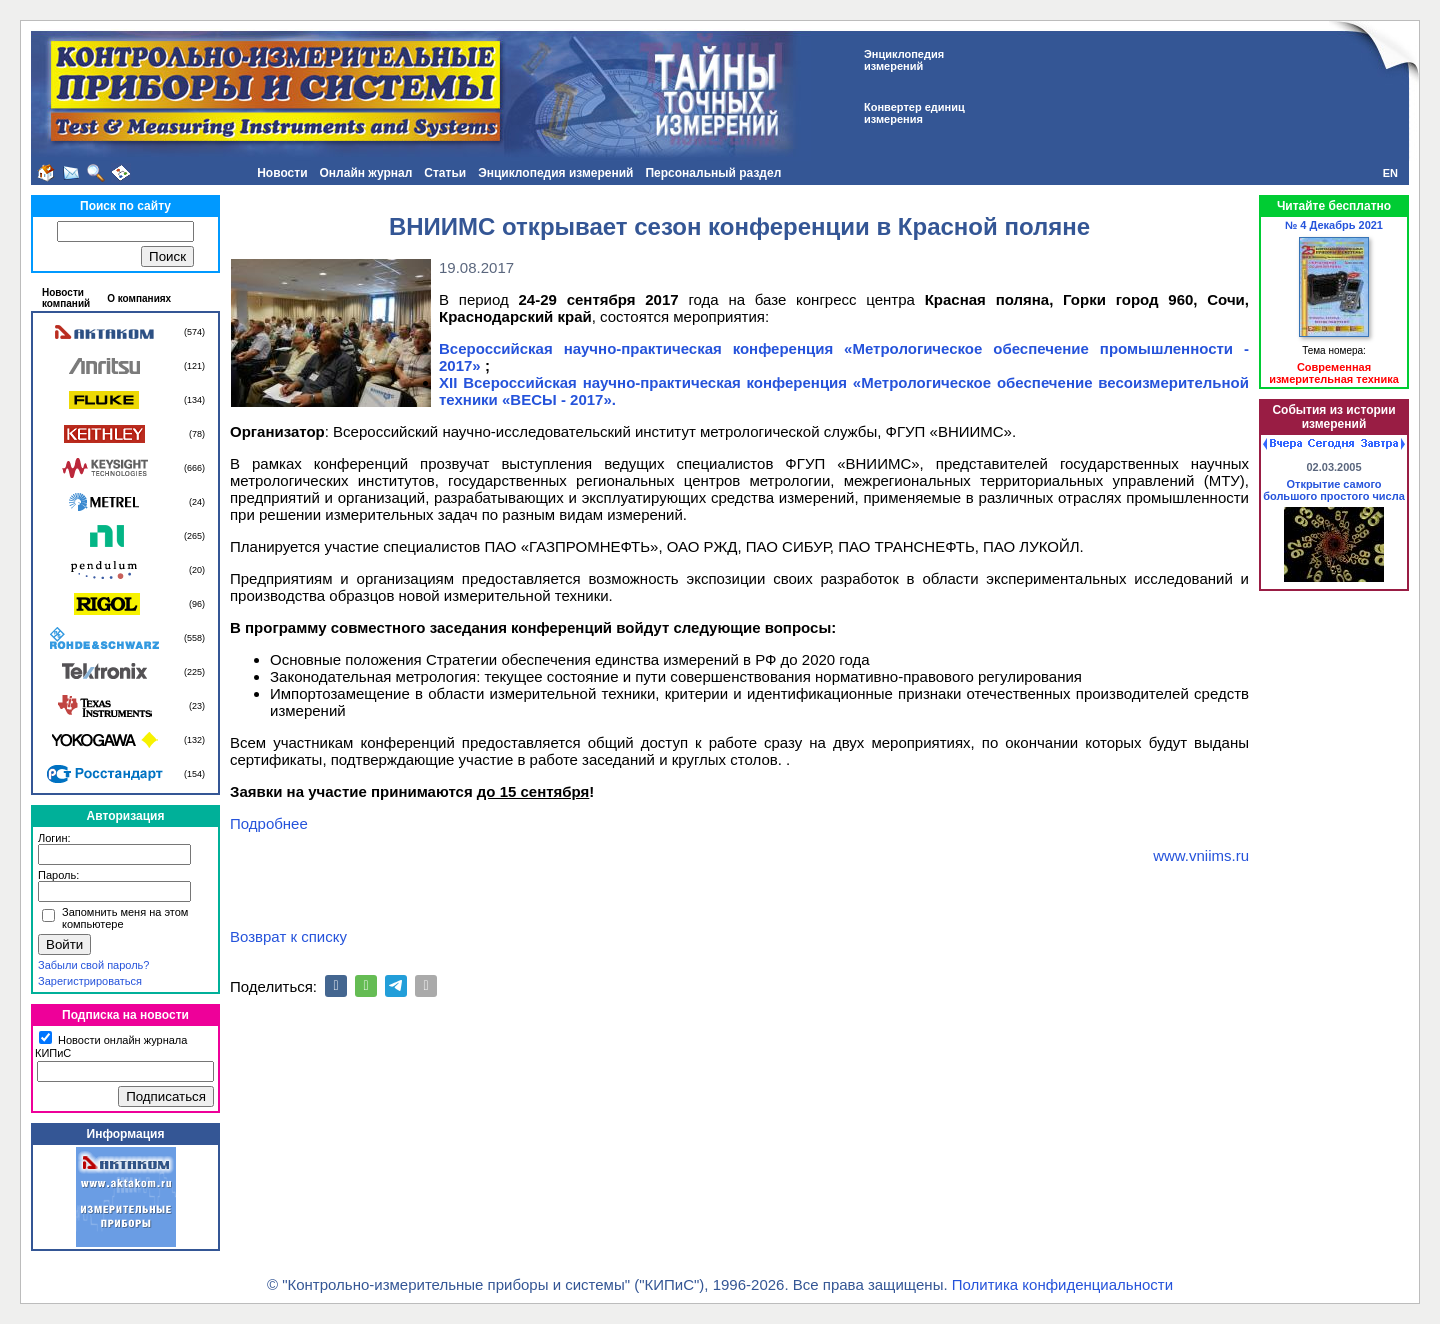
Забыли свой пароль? (93, 965)
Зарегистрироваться (90, 981)
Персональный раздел (713, 173)
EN (1390, 173)
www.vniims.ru (1201, 855)
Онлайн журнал (366, 173)
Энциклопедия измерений (555, 173)
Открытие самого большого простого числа (1334, 490)
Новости (282, 173)
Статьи (445, 173)
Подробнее (269, 823)
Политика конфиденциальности (1062, 1284)
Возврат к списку (288, 936)
